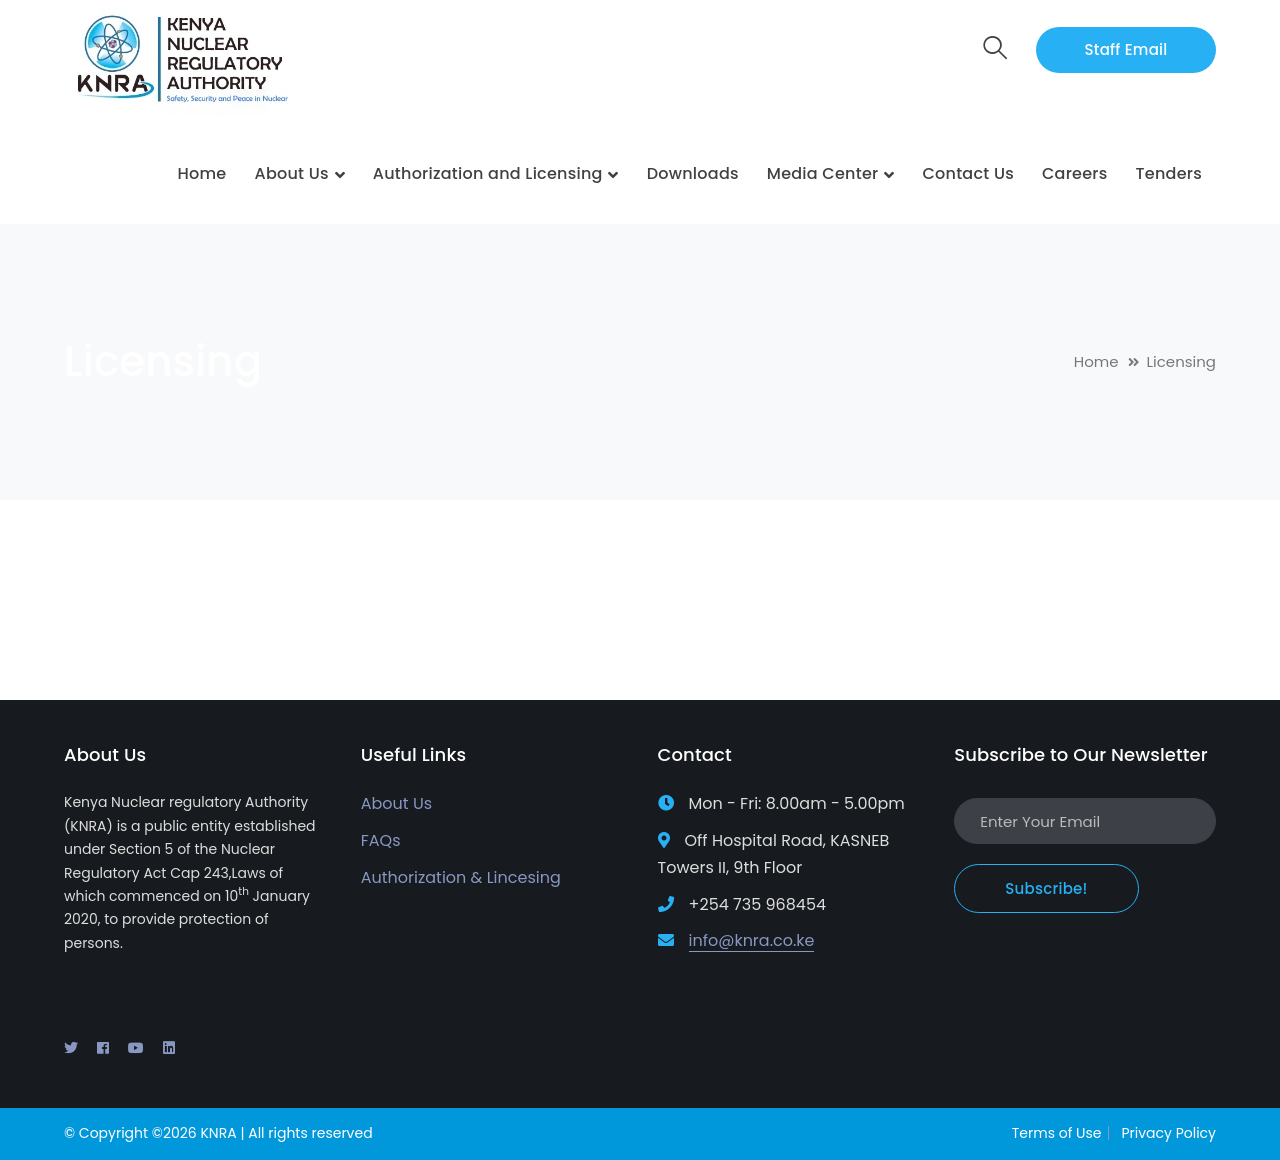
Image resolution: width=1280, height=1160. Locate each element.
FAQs (381, 840)
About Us (396, 803)
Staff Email (1126, 49)
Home (1096, 361)
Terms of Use (1057, 1133)
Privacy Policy (1168, 1133)
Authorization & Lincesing (461, 877)
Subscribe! (1046, 888)
